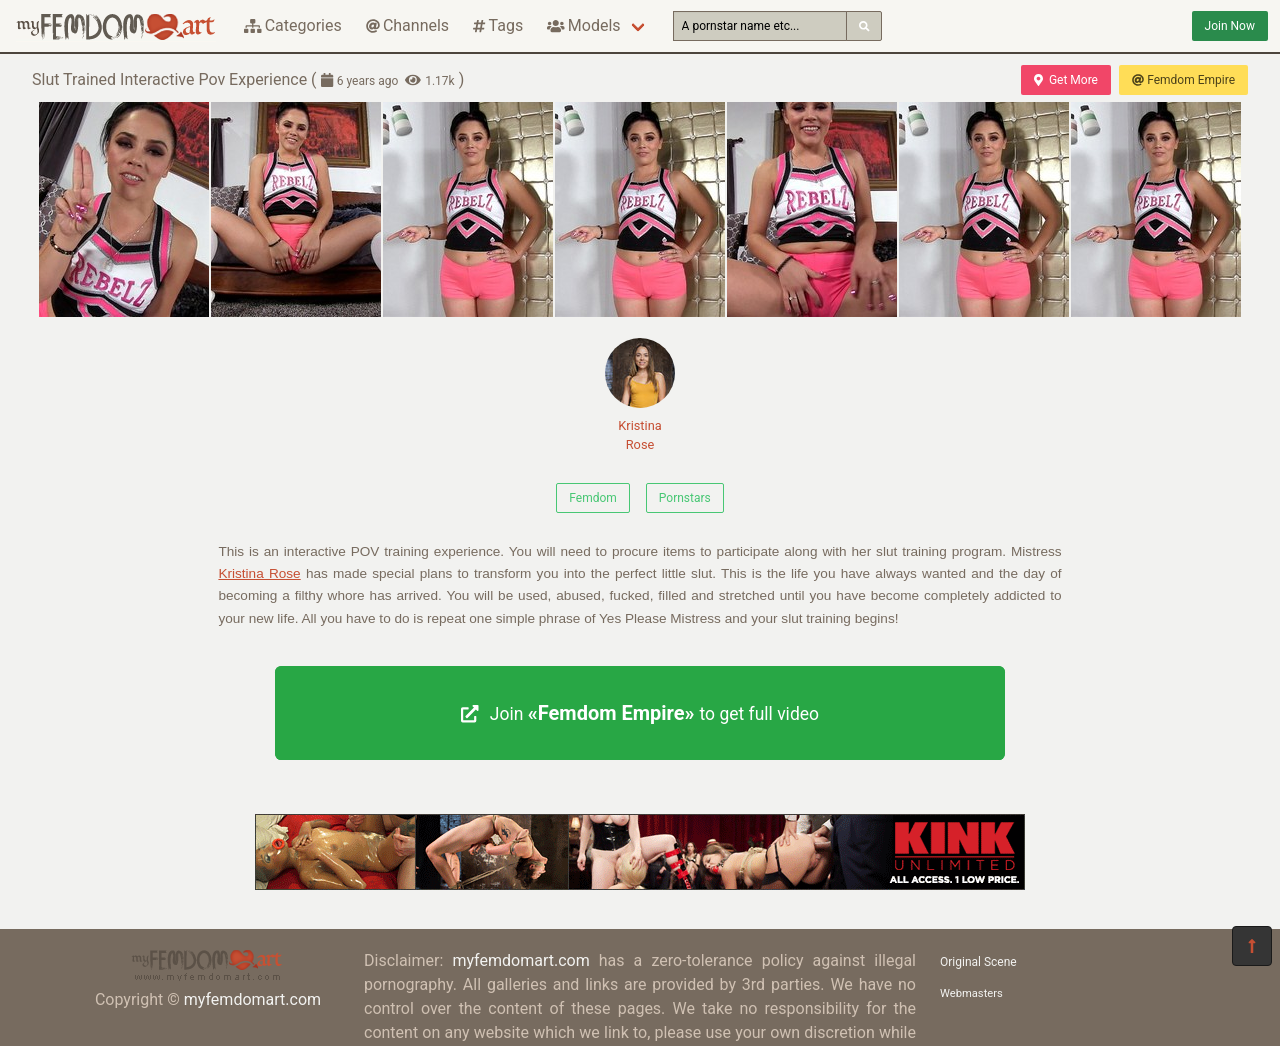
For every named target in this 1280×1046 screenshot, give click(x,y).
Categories (293, 25)
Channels (407, 25)
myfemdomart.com (252, 999)
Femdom (593, 498)
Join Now (1230, 26)
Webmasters (971, 993)
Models (583, 25)
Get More (1066, 80)
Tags (498, 25)
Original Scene (978, 962)
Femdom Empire (1183, 80)
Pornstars (685, 498)
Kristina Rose (640, 395)
